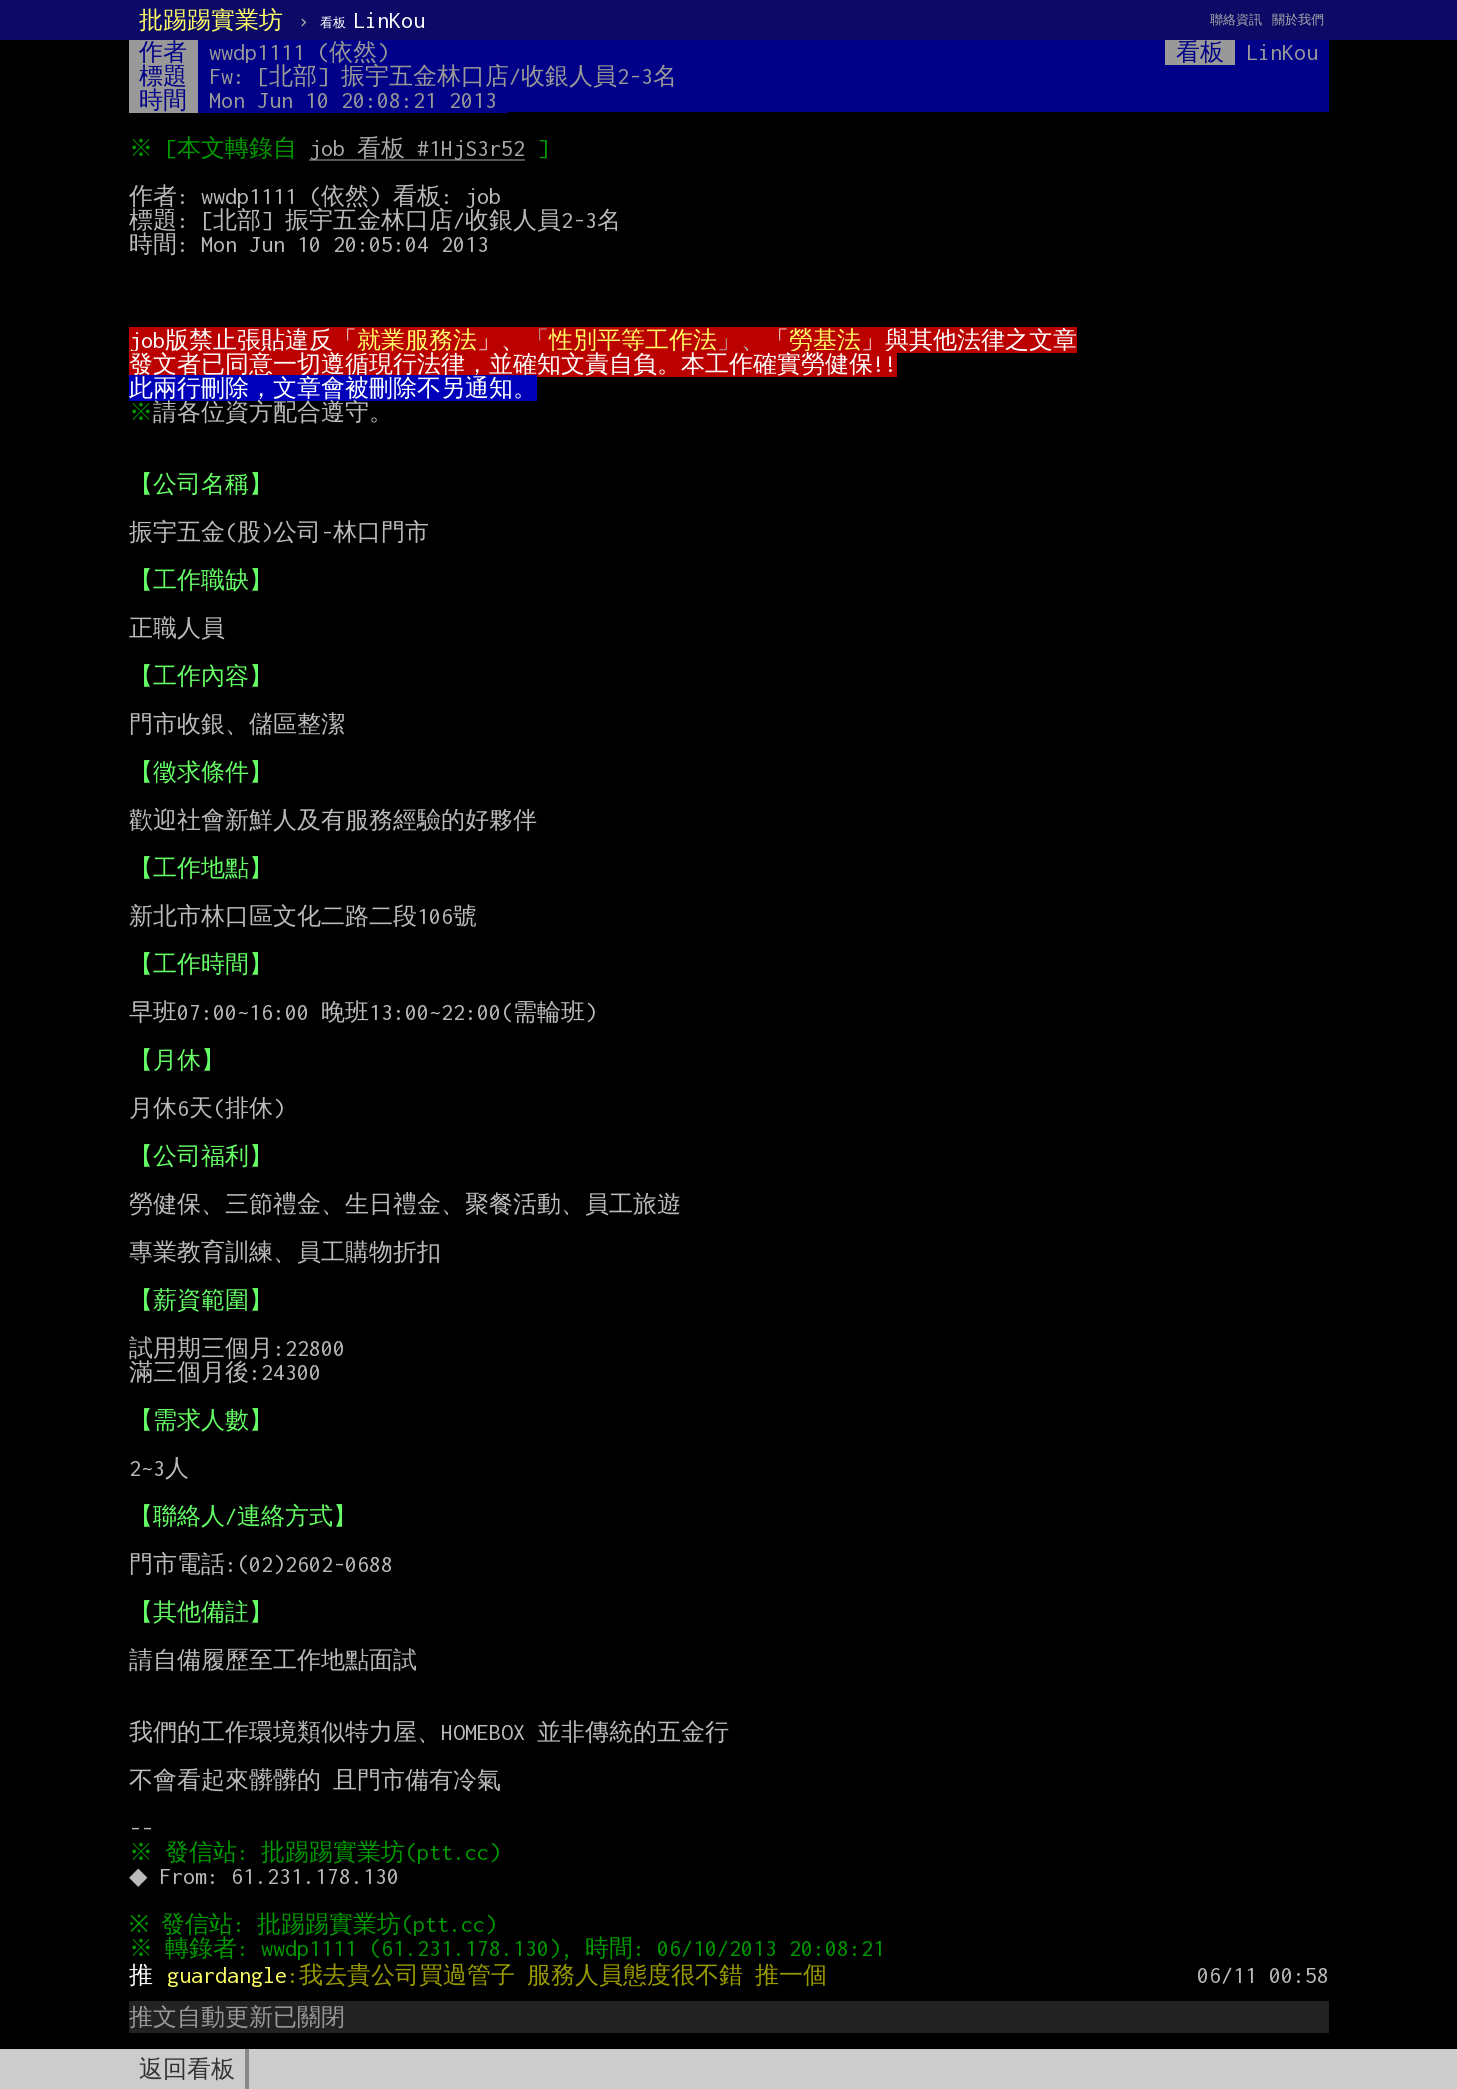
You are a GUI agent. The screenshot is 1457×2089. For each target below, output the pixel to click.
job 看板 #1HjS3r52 (421, 148)
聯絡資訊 (1236, 19)
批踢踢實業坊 (211, 20)
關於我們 (1298, 19)
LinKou (372, 20)
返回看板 (187, 2069)
